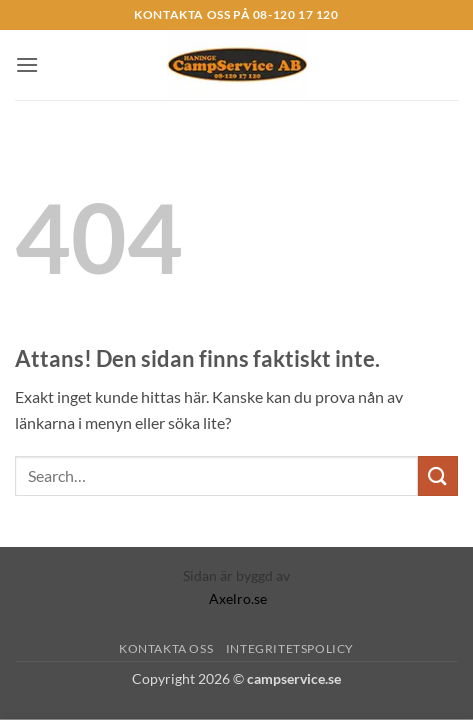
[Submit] (438, 475)
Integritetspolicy (290, 648)
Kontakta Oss (166, 648)
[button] (27, 64)
